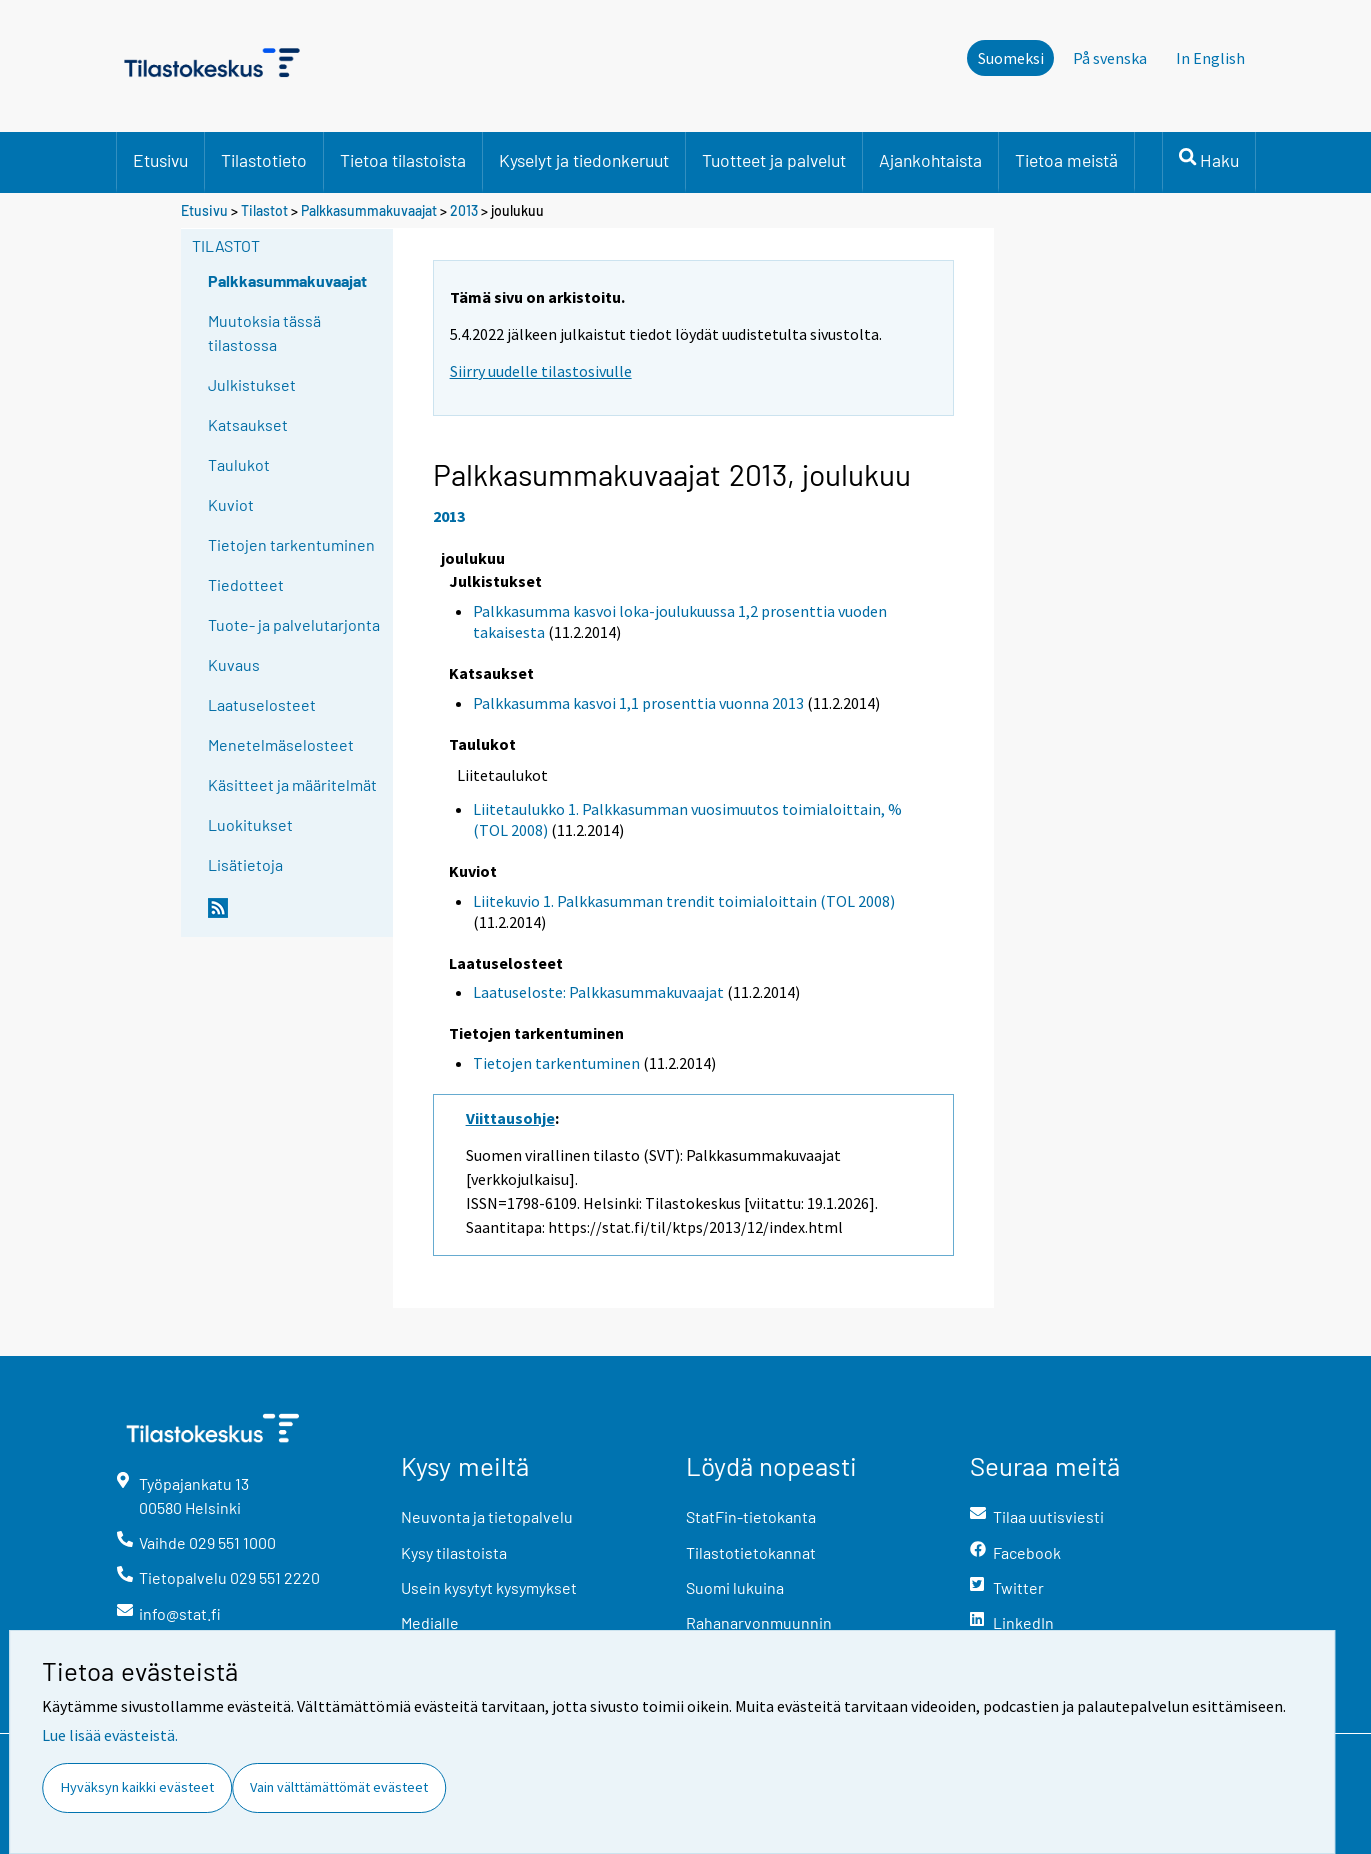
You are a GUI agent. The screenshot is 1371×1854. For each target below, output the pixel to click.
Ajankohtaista (930, 160)
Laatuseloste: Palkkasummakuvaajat (598, 992)
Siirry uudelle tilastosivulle (541, 371)
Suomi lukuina (735, 1587)
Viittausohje (510, 1118)
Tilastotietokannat (751, 1552)
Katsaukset (248, 424)
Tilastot (264, 210)
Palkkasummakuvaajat (369, 210)
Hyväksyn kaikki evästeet (137, 1787)
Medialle (430, 1622)
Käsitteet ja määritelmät (292, 784)
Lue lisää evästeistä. (110, 1735)
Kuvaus (234, 664)
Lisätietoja (245, 864)
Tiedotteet (246, 584)
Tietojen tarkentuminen (291, 544)
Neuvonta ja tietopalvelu (487, 1516)
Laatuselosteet (262, 704)
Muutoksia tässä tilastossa (264, 332)
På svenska (1110, 58)
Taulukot (239, 464)
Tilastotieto (264, 160)
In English (1210, 58)
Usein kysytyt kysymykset (489, 1587)
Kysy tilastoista (454, 1552)
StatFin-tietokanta (751, 1516)
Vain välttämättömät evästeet (339, 1787)
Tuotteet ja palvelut (774, 160)
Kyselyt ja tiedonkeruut (584, 160)
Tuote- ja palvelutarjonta (294, 624)
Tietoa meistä (1066, 160)
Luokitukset (250, 824)
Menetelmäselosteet (281, 744)
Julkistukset (252, 384)
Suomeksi (1011, 58)
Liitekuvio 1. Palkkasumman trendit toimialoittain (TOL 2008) (684, 901)
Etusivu (160, 160)
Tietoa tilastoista (403, 160)
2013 (464, 210)
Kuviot (231, 504)
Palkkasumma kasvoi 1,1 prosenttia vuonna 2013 (638, 703)
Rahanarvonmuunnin (759, 1622)
